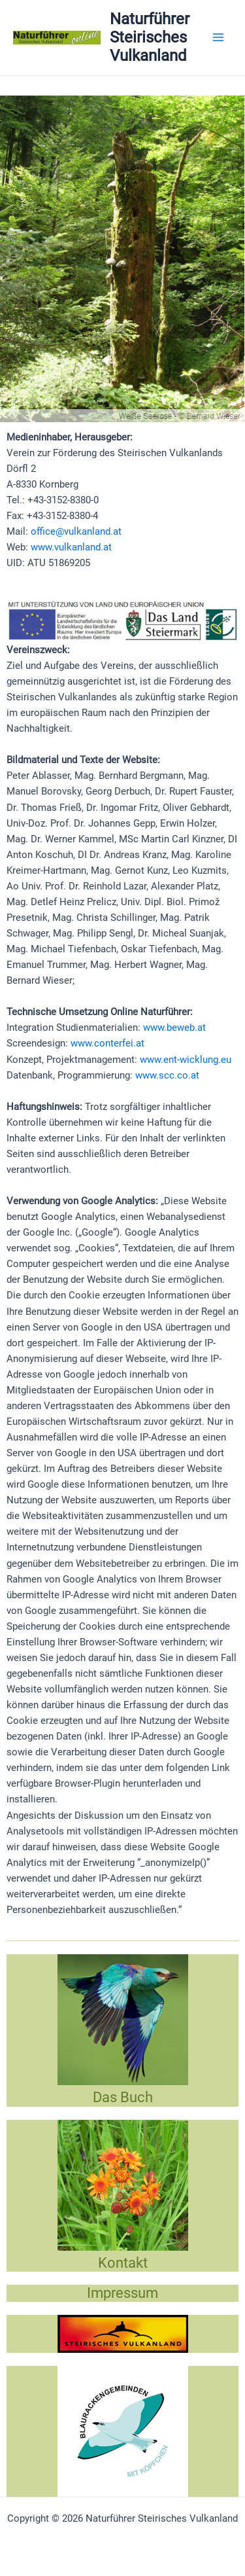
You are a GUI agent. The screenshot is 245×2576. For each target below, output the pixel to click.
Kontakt (123, 2263)
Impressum (122, 2293)
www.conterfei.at (107, 1043)
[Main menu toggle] (218, 37)
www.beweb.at (174, 1027)
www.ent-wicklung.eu (185, 1059)
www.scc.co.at (167, 1075)
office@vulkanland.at (76, 531)
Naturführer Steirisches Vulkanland (149, 37)
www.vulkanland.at (71, 547)
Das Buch (123, 2097)
